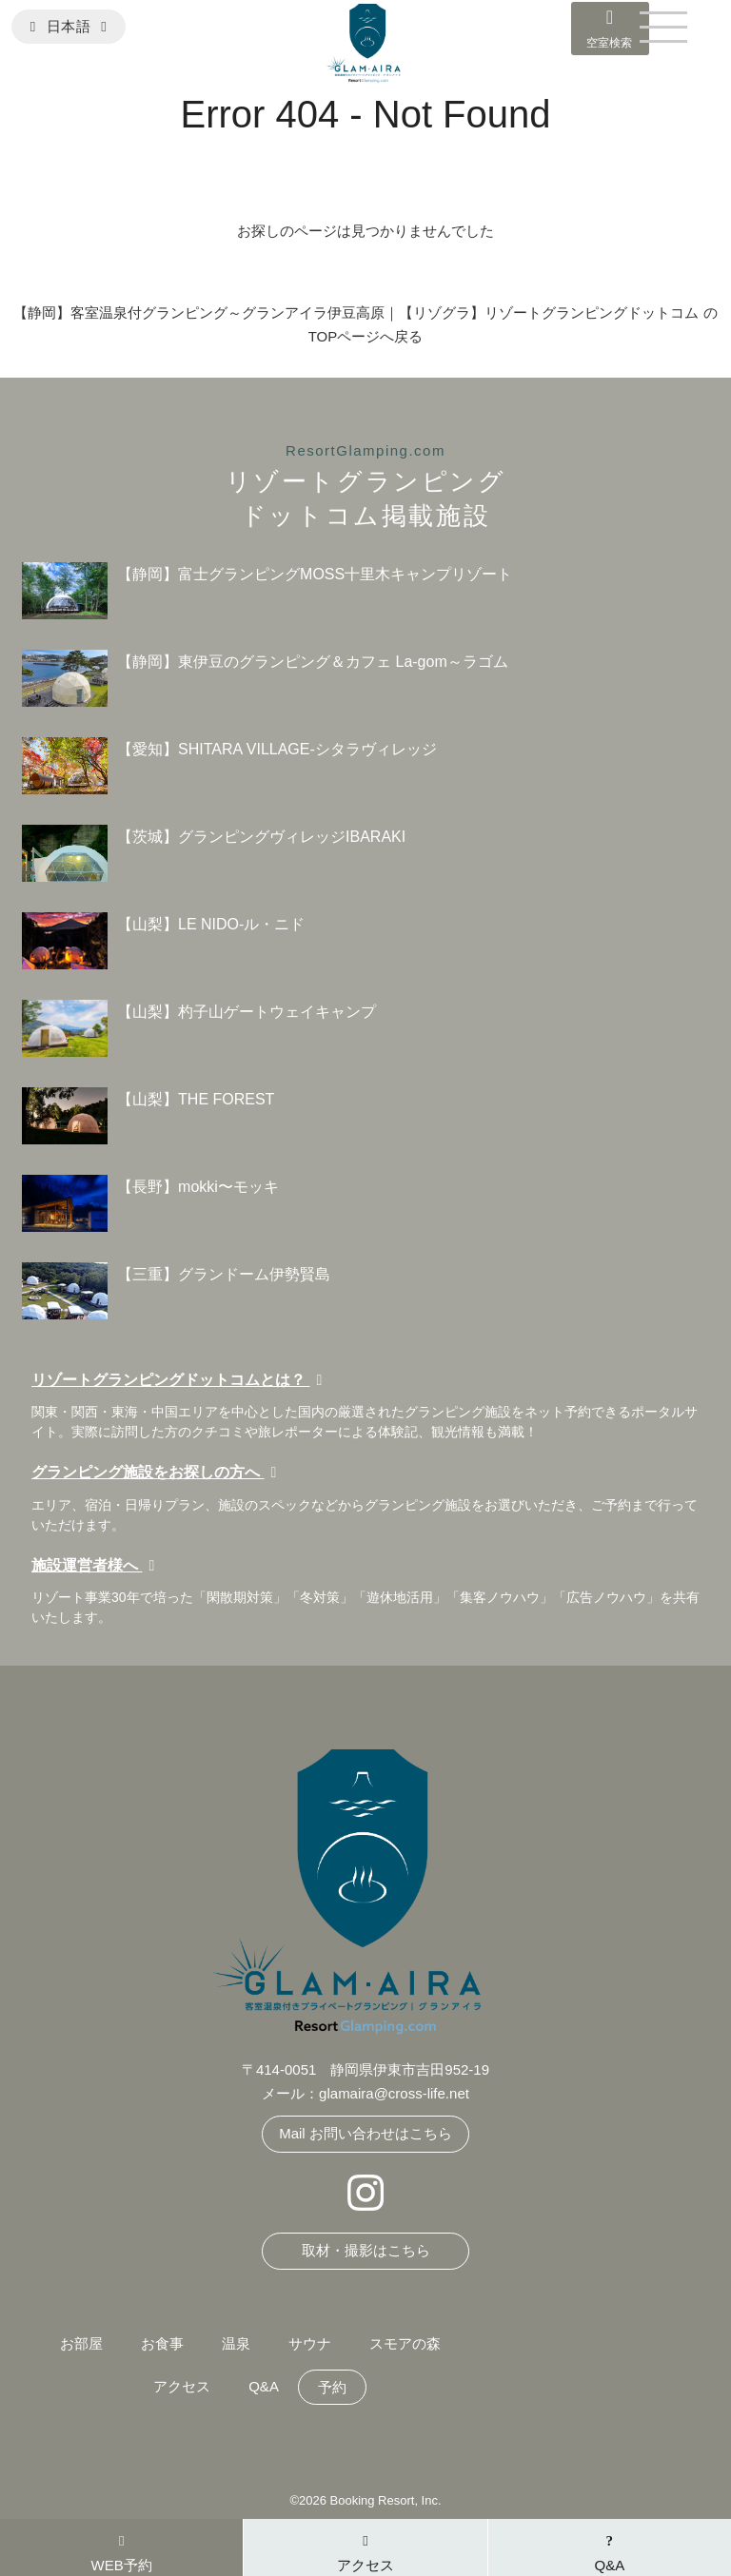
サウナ (309, 2343)
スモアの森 (405, 2343)
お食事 (162, 2343)
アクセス (181, 2386)
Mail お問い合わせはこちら (365, 2133)
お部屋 (81, 2343)
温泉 (236, 2343)
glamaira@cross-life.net (394, 2093)
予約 (332, 2387)
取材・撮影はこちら (366, 2250)
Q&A (263, 2386)
